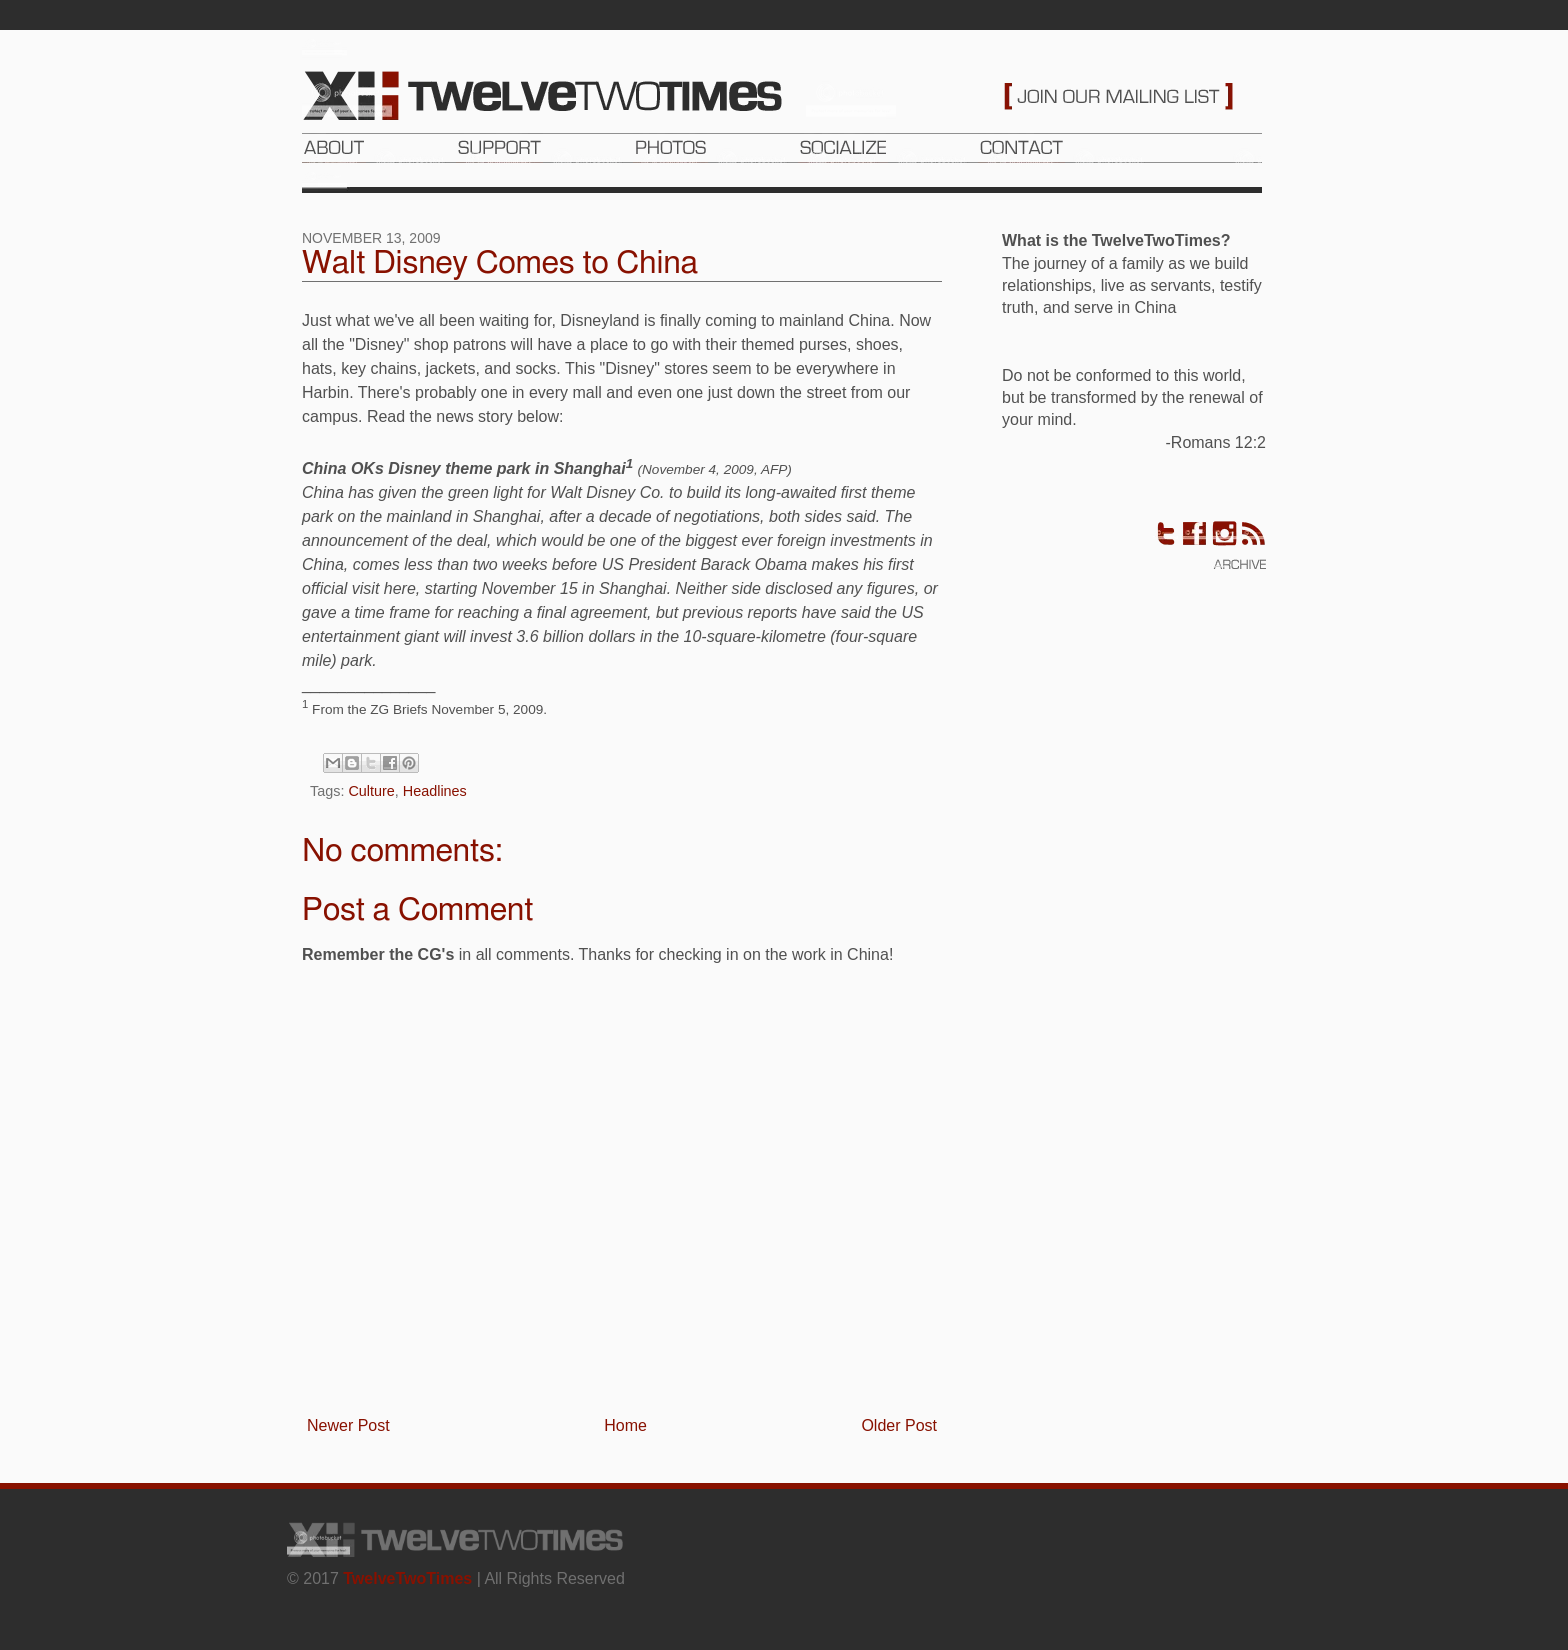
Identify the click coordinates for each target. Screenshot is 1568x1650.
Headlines (435, 791)
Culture (371, 791)
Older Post (899, 1425)
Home (625, 1425)
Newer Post (348, 1425)
